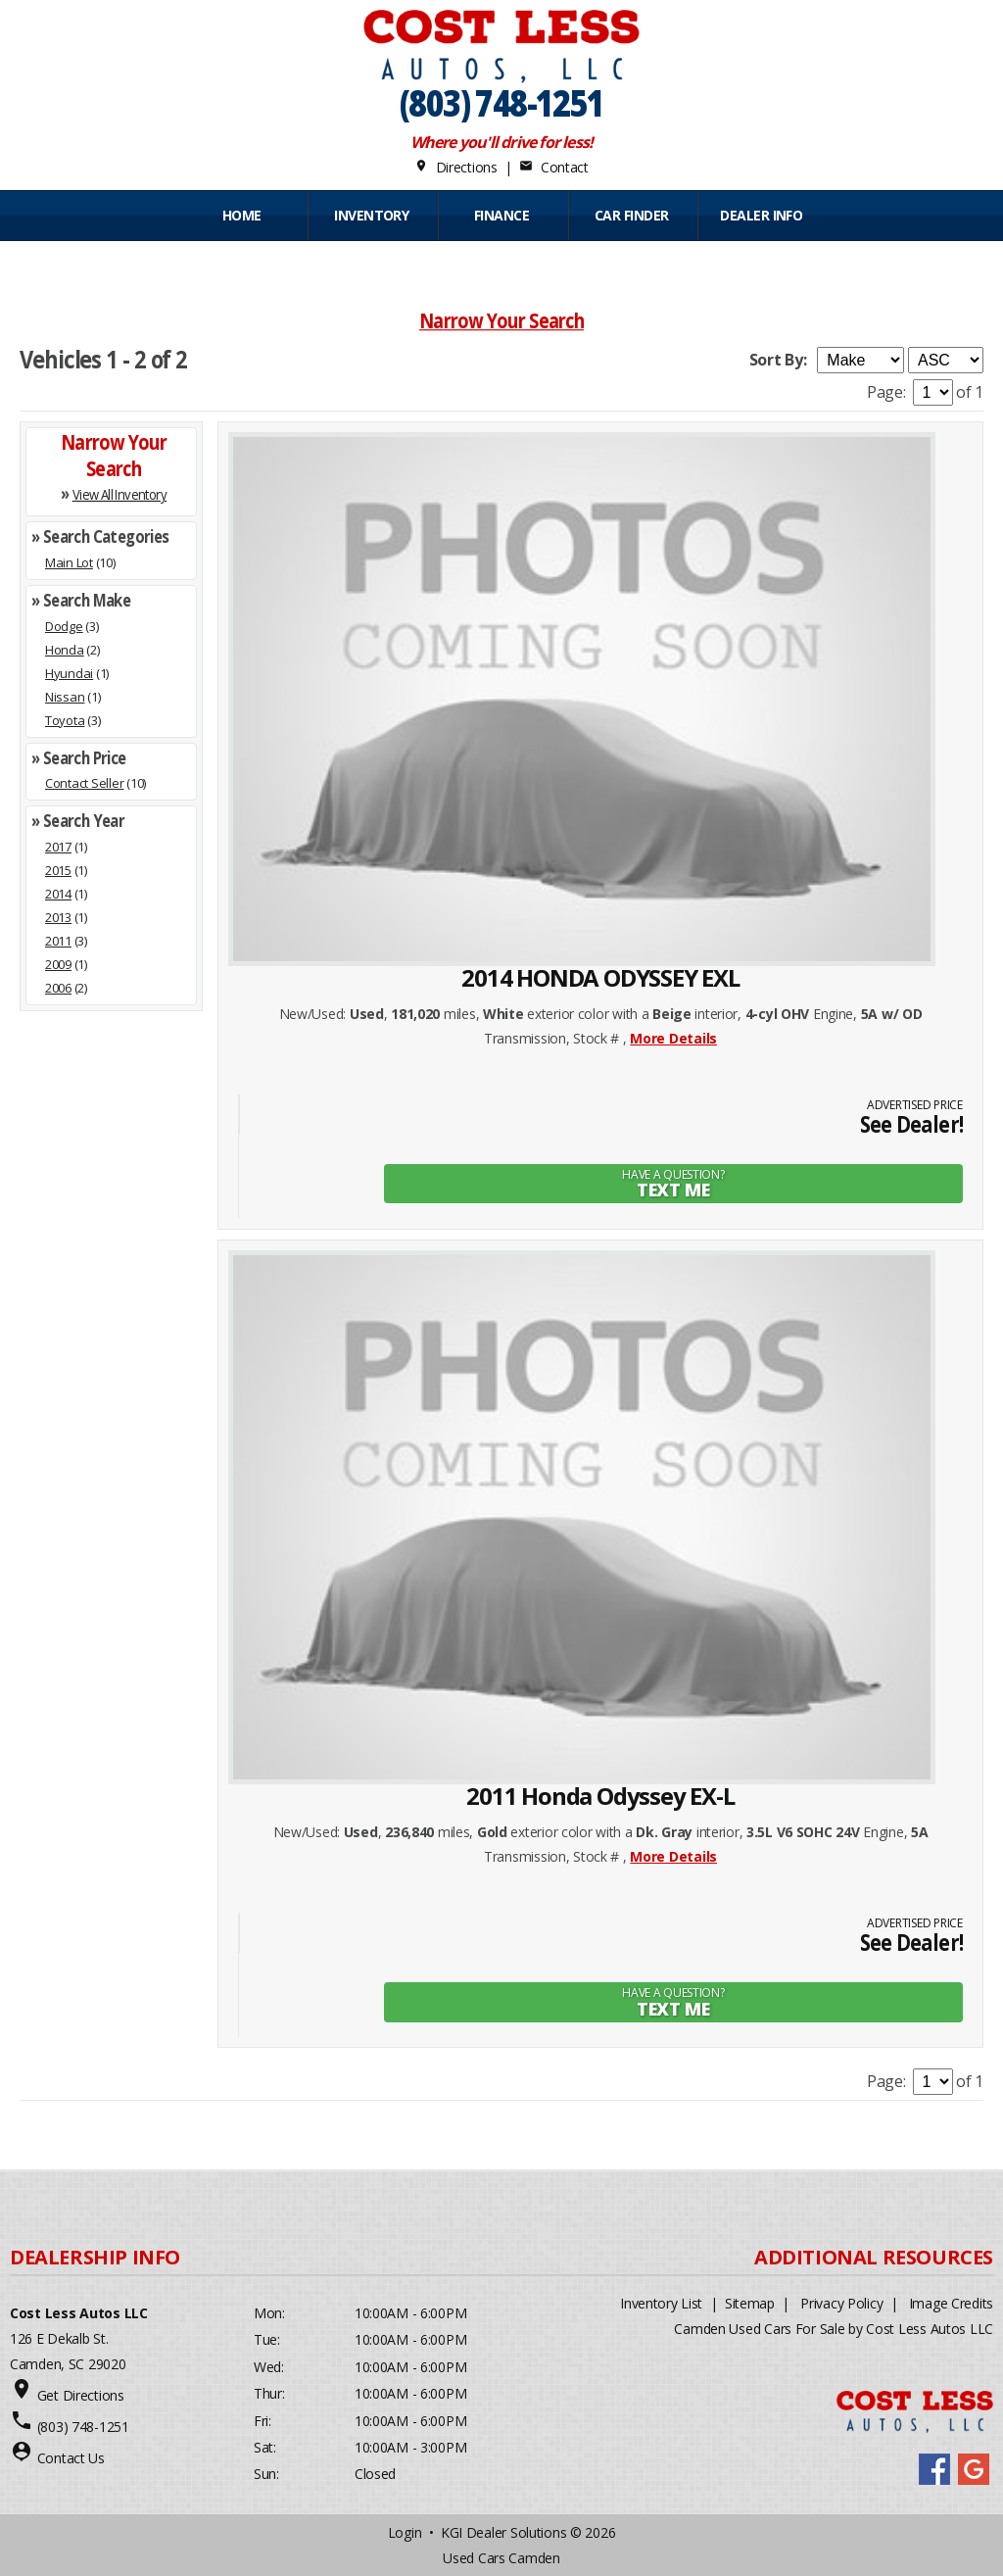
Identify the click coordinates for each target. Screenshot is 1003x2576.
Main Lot (69, 562)
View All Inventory (119, 494)
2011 (58, 940)
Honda (64, 649)
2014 (58, 893)
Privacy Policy (841, 2302)
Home (242, 215)
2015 (58, 870)
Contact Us (71, 2457)
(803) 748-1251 (502, 102)
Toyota (64, 720)
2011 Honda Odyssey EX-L (600, 1795)
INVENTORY (371, 215)
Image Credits (951, 2302)
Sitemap (750, 2302)
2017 (58, 846)
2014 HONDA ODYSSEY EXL (600, 977)
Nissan (64, 696)
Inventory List (661, 2302)
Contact (553, 167)
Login (405, 2531)
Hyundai (69, 673)
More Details (673, 1038)
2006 (58, 987)
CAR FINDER (631, 215)
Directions (456, 167)
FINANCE (501, 215)
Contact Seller (84, 783)
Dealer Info (761, 215)
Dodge (64, 626)
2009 (58, 964)
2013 (58, 917)
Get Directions (80, 2394)
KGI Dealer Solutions (503, 2531)
